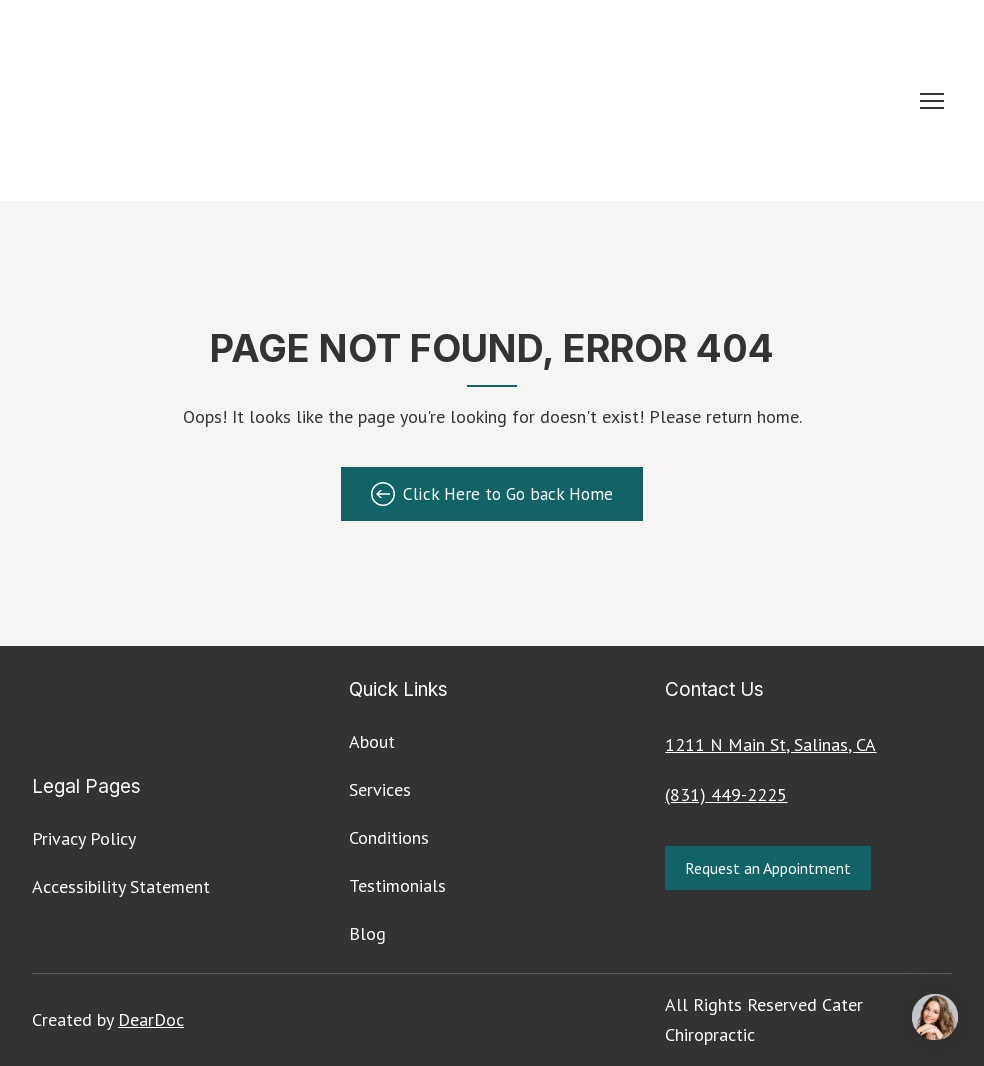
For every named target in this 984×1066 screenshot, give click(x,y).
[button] (492, 494)
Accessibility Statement (121, 886)
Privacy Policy (84, 838)
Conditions (389, 837)
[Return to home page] (352, 100)
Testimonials (397, 885)
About (372, 741)
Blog (367, 933)
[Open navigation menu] (932, 101)
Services (380, 789)
